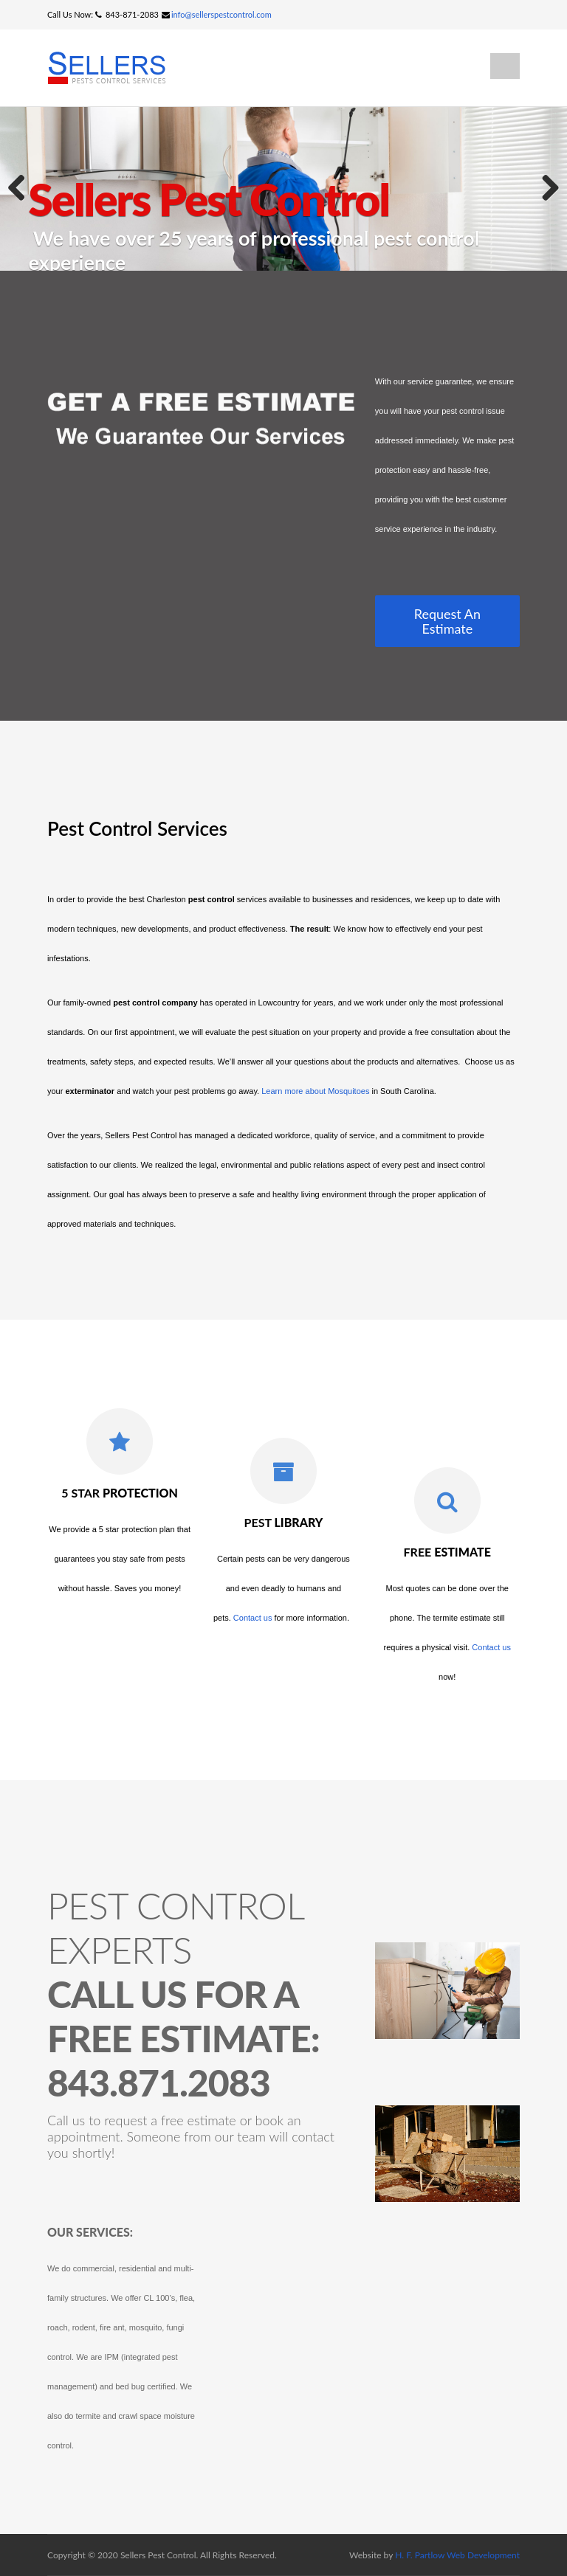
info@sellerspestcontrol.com (221, 14)
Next (545, 189)
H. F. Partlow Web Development (457, 2555)
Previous (22, 189)
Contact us (252, 1617)
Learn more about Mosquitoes (315, 1091)
